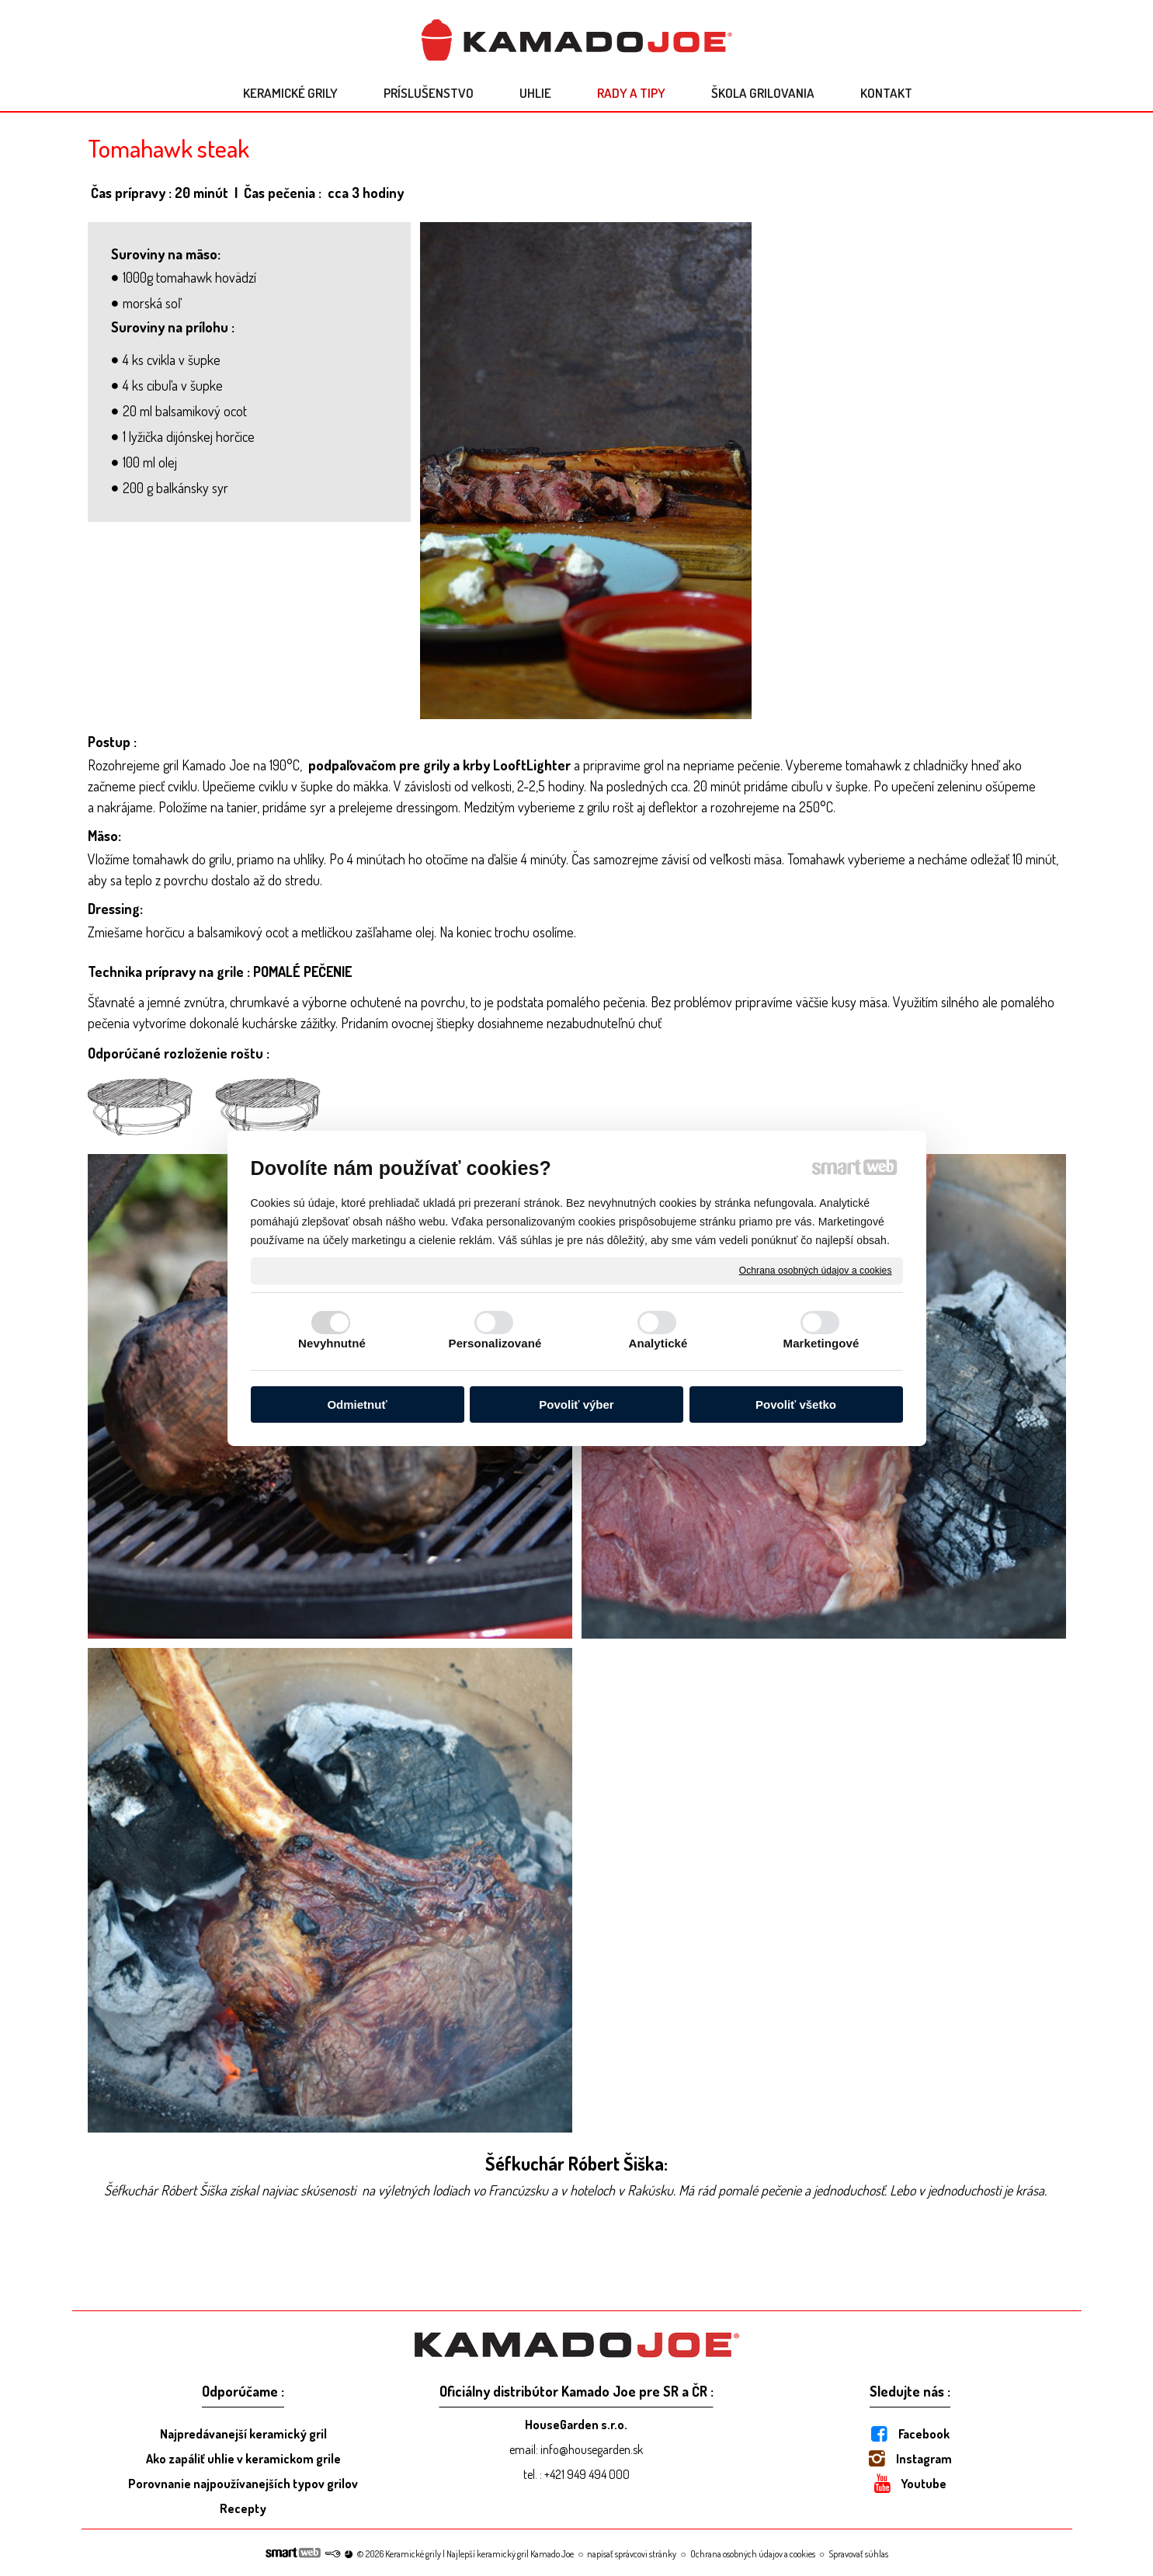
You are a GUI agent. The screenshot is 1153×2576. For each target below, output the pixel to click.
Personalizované (495, 1343)
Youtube (923, 2483)
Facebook (924, 2434)
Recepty (243, 2508)
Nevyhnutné (332, 1343)
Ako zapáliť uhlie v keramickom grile (243, 2458)
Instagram (924, 2458)
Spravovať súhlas (858, 2554)
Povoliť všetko (795, 1404)
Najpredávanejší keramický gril (243, 2434)
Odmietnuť (357, 1404)
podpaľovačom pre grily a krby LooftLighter (439, 764)
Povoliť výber (576, 1404)
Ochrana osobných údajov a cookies (815, 1269)
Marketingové (821, 1343)
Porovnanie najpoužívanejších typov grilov (243, 2483)
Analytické (657, 1343)
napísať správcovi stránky (631, 2554)
